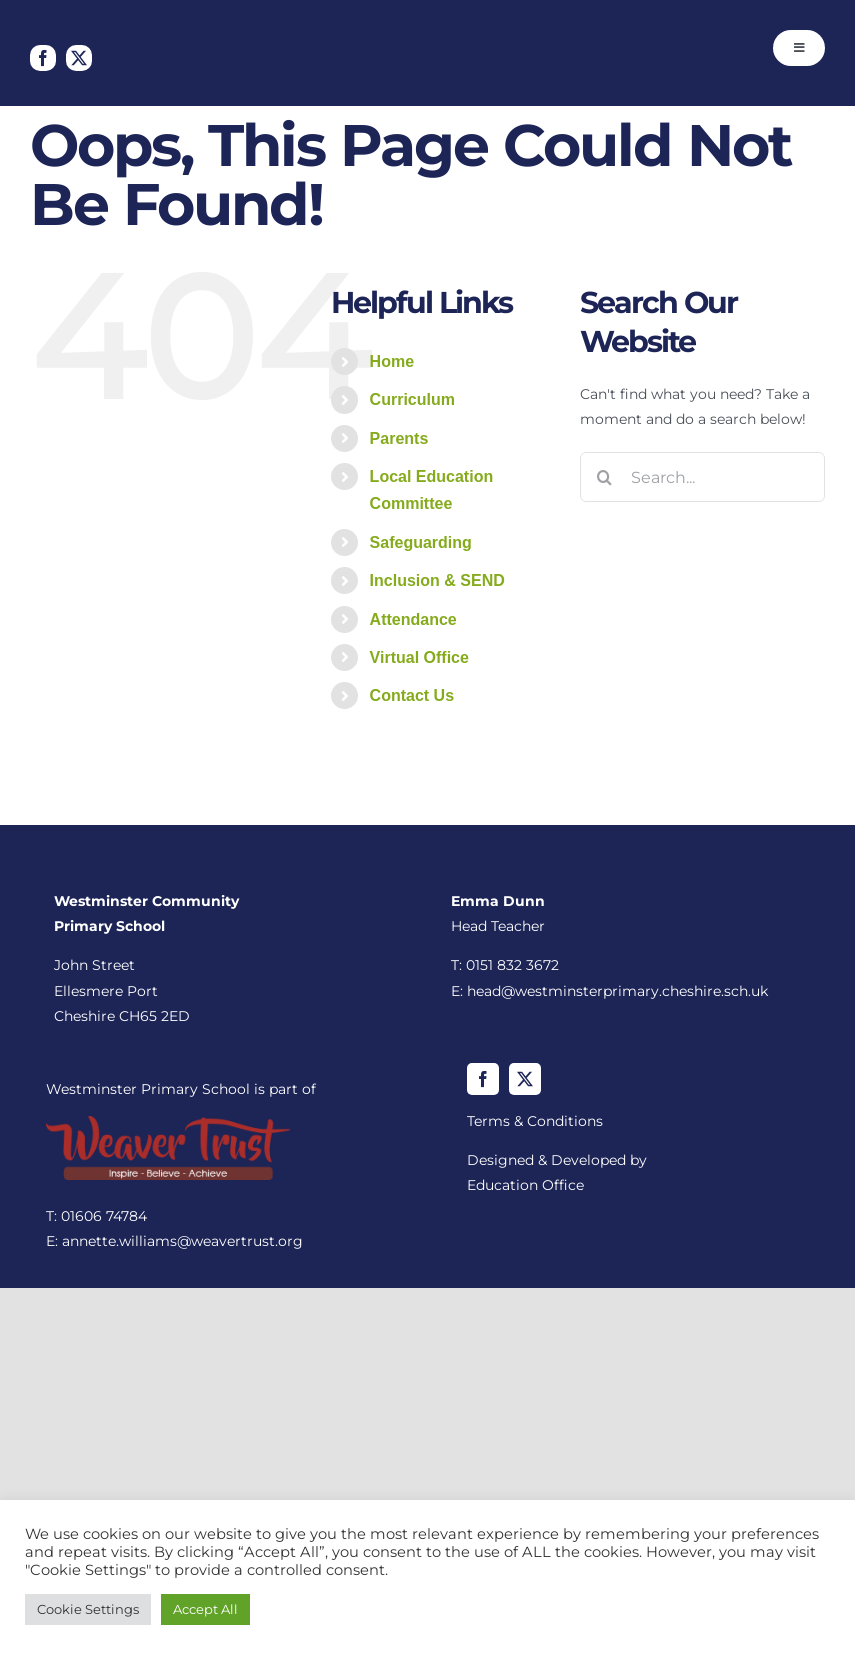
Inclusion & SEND (437, 580)
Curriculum (412, 399)
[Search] (605, 477)
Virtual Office (419, 657)
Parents (399, 438)
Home (392, 361)
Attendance (413, 619)
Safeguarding (421, 542)
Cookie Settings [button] (88, 1609)
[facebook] (43, 58)
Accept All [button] (205, 1609)
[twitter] (79, 58)
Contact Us (412, 695)
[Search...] (702, 477)
